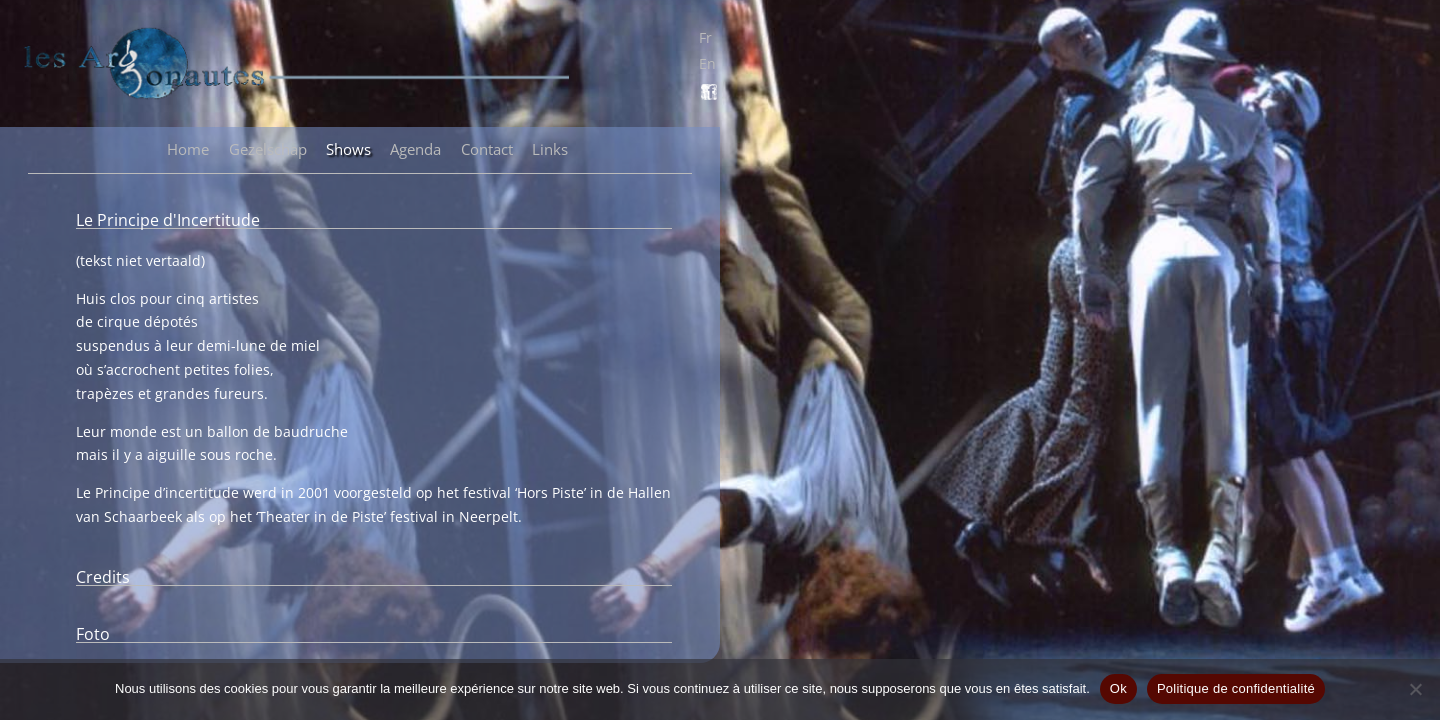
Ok (1118, 688)
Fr (705, 37)
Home (188, 149)
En (707, 63)
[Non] (1415, 689)
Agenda (415, 149)
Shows (348, 149)
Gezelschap (268, 149)
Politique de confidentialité (1236, 688)
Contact (487, 149)
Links (550, 149)
